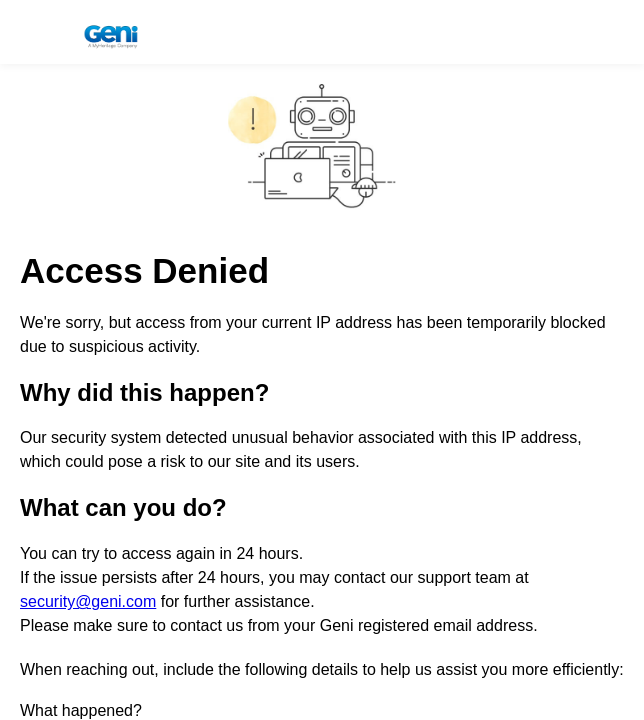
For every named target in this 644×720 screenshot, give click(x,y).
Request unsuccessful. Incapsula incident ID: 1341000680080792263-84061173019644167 (322, 360)
